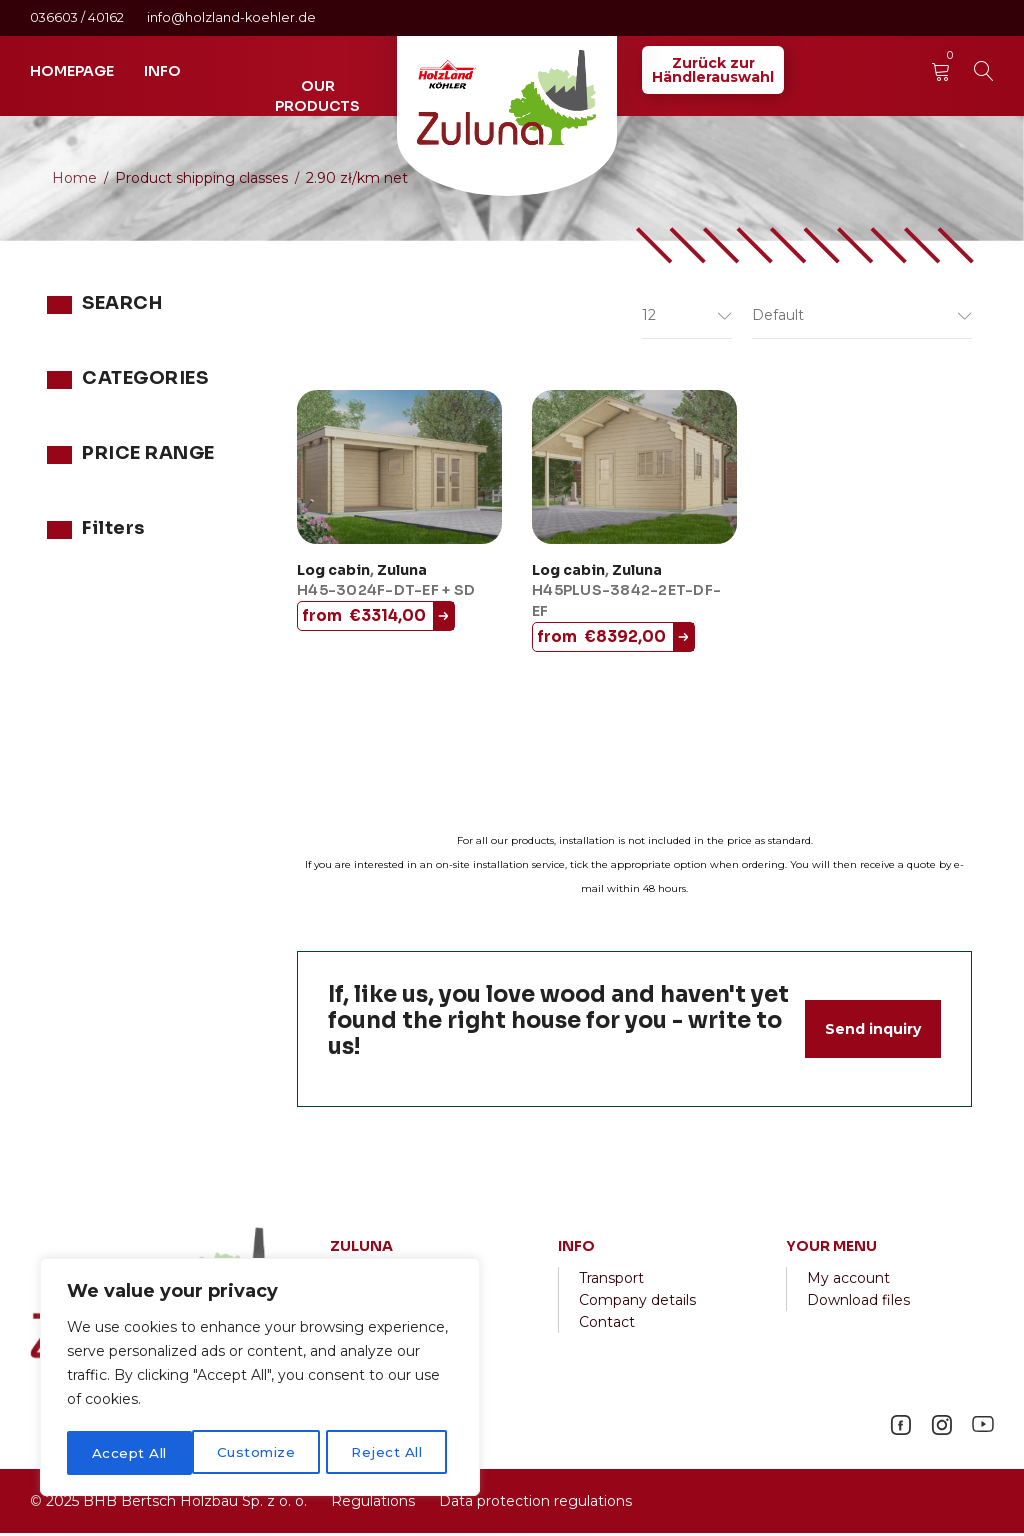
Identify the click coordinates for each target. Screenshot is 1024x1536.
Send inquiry (873, 1032)
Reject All (262, 1453)
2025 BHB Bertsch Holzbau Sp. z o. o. (176, 1504)
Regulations (373, 1504)
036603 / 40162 (78, 17)
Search (222, 357)
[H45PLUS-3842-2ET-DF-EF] (634, 470)
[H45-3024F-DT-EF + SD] (399, 470)
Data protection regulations (533, 1504)
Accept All (391, 1453)
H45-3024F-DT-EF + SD (386, 593)
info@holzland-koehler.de (231, 17)
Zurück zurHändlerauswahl (713, 70)
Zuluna (71, 487)
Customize (131, 1453)
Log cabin (333, 573)
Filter (207, 635)
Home (74, 178)
